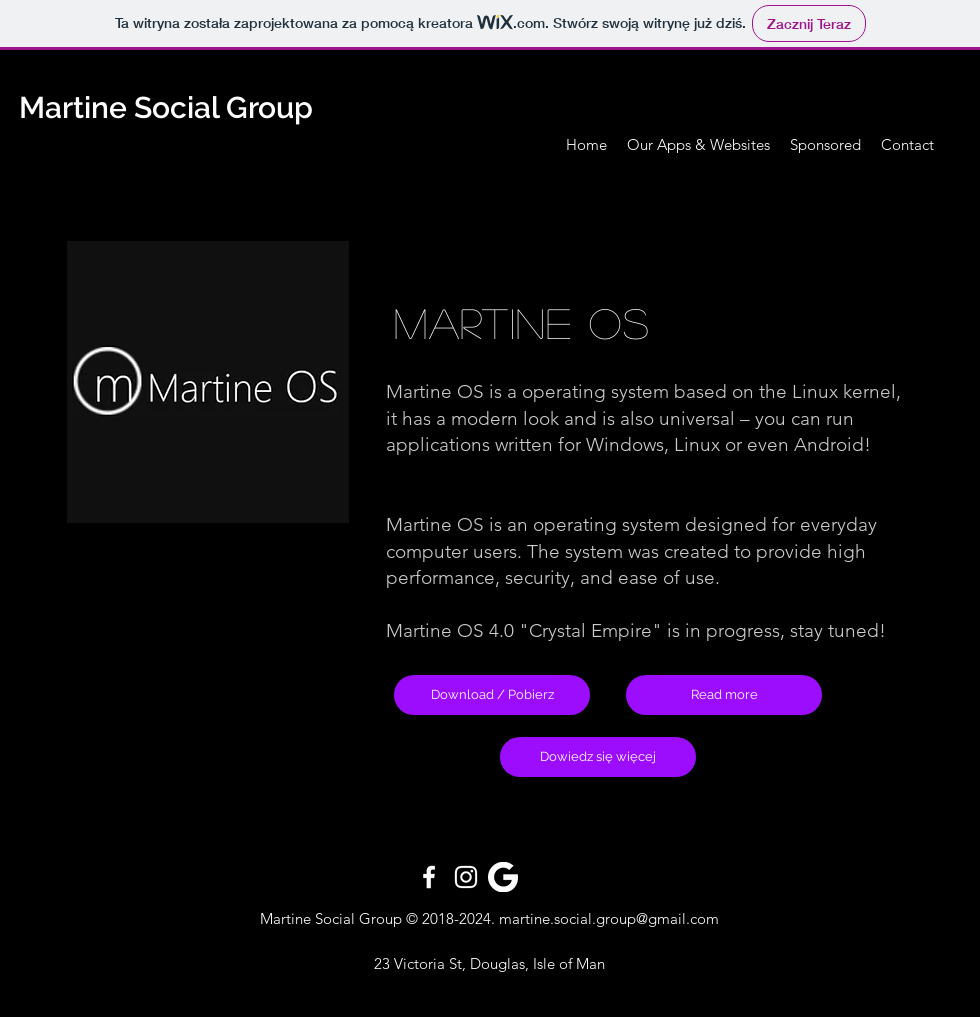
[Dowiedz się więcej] (598, 757)
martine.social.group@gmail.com (609, 918)
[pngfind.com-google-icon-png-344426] (503, 877)
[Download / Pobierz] (492, 695)
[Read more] (724, 695)
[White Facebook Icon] (429, 877)
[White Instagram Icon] (466, 877)
